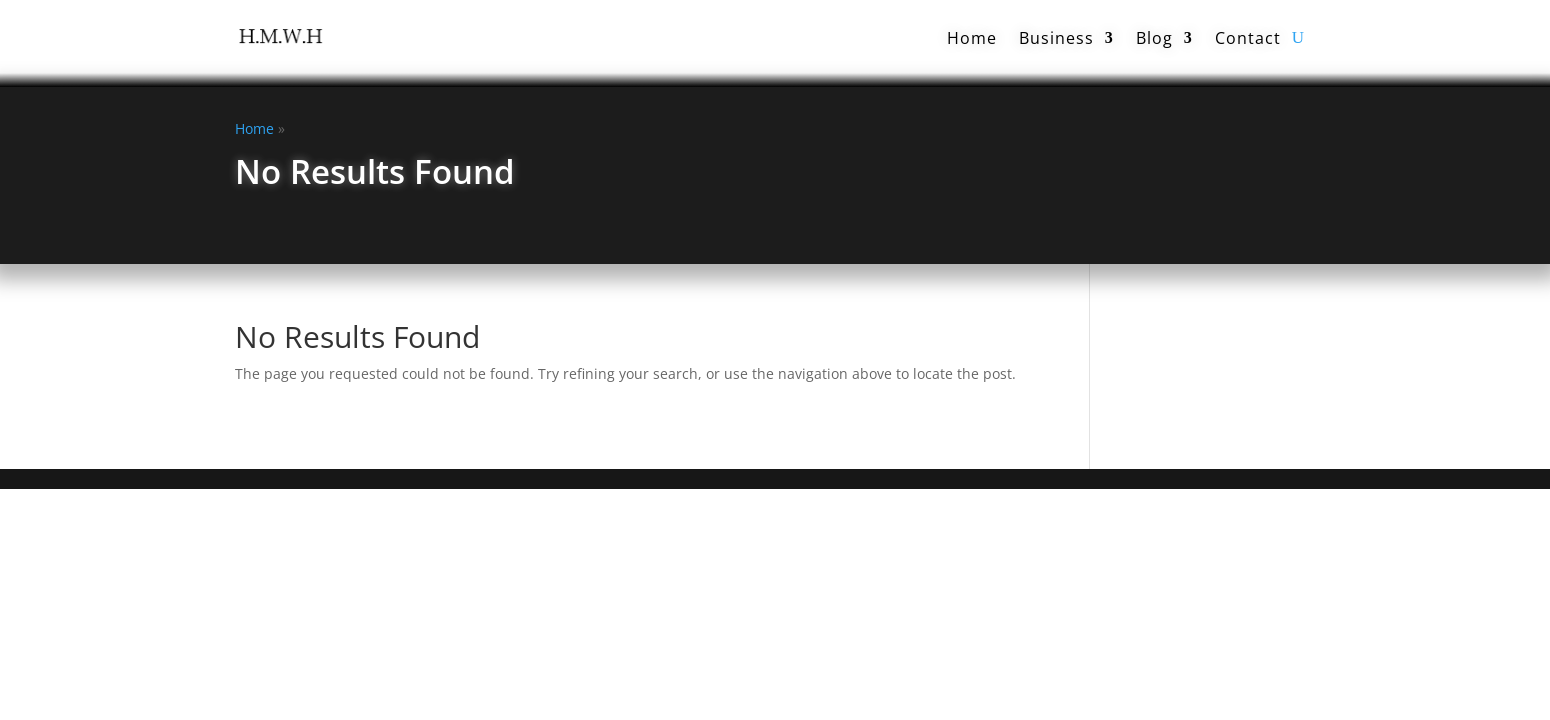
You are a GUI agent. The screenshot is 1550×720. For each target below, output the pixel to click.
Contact (1248, 38)
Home (972, 38)
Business (1056, 38)
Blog (1154, 38)
